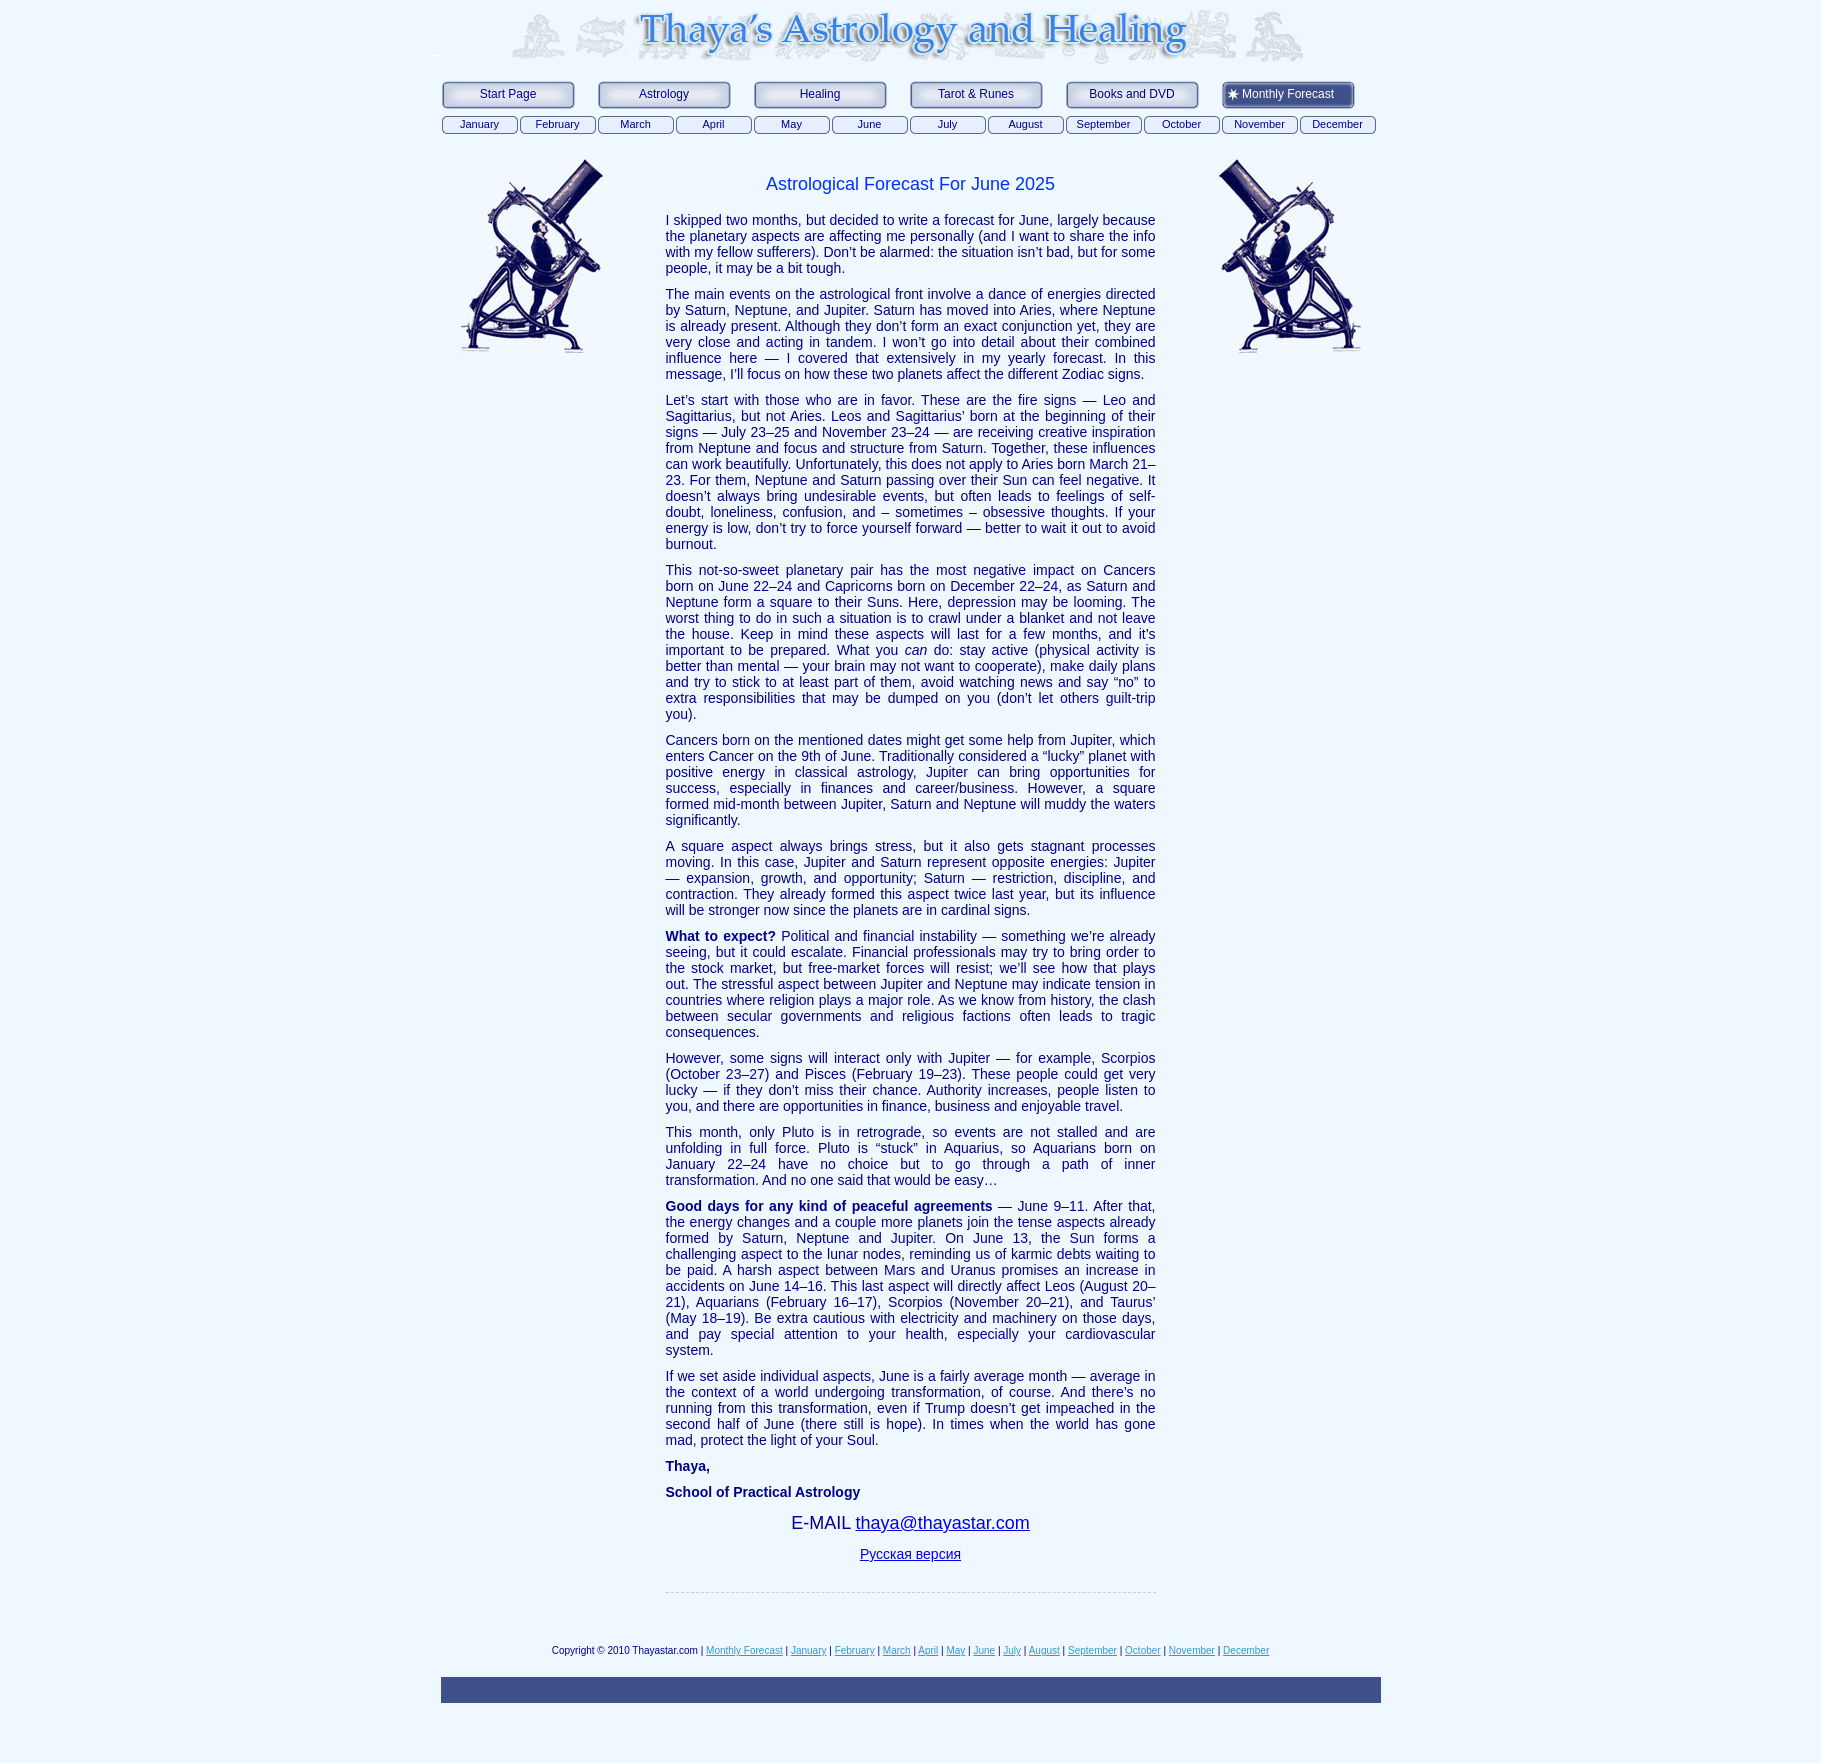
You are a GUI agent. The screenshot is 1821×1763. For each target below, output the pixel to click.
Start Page (508, 94)
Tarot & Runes (976, 94)
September (1104, 124)
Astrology (664, 94)
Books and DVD (1131, 94)
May (791, 124)
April (713, 124)
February (557, 124)
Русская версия (910, 1554)
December (1337, 124)
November (1259, 124)
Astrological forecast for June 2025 (910, 184)
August (1025, 124)
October (1181, 124)
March (635, 124)
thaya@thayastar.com (943, 1523)
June (870, 124)
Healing (820, 94)
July (948, 124)
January (479, 124)
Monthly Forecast (1288, 94)
